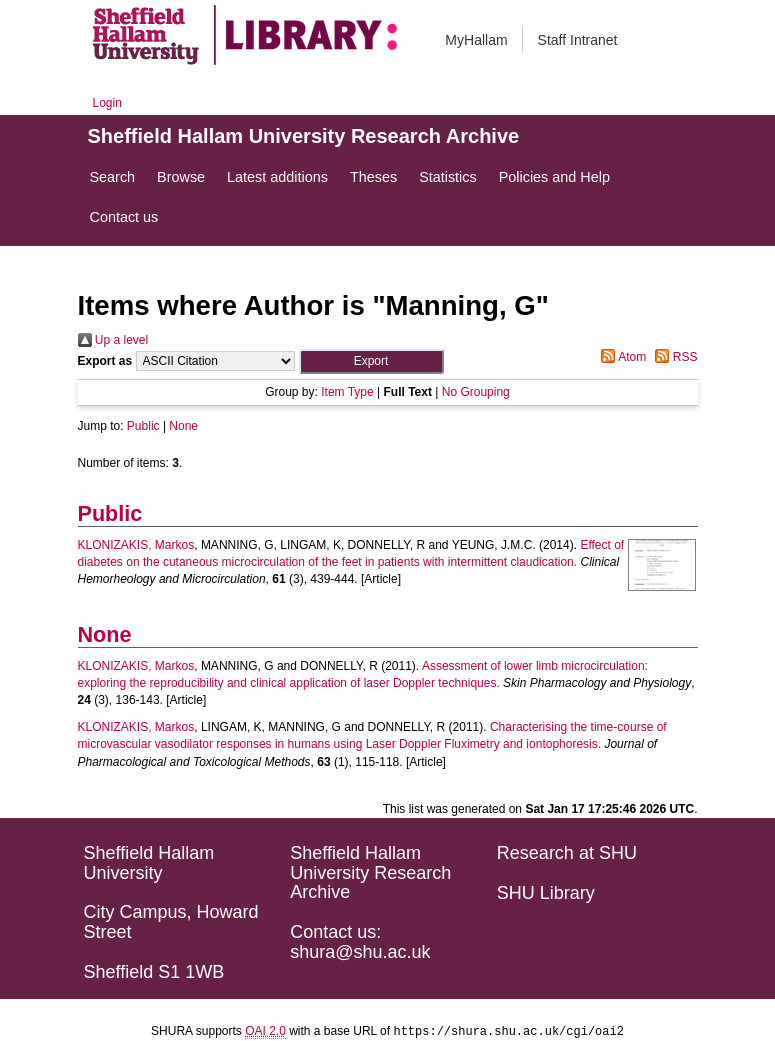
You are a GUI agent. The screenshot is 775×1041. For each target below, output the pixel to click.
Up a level (113, 340)
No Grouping (476, 392)
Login (107, 103)
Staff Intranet (578, 40)
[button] (371, 361)
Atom (620, 357)
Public (143, 426)
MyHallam (476, 40)
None (183, 426)
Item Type (347, 392)
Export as (105, 361)
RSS (673, 357)
